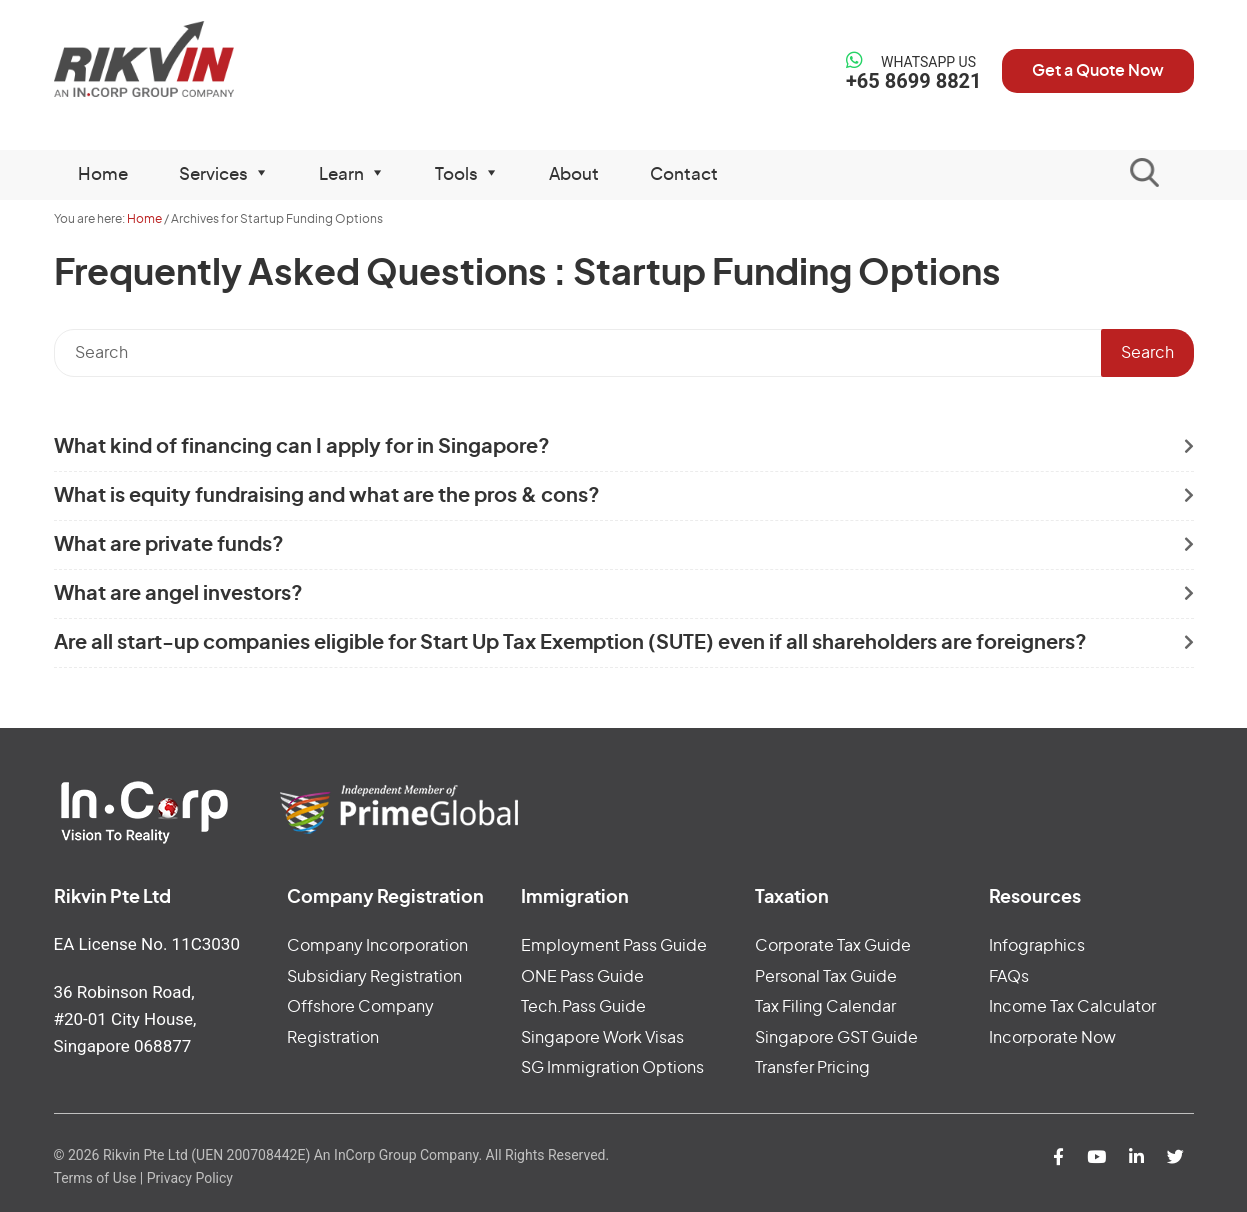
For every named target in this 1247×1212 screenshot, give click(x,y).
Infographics (1037, 946)
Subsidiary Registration (374, 977)
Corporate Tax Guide (833, 946)
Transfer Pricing (812, 1068)
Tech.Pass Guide (583, 1007)
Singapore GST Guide (836, 1038)
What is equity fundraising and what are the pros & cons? (327, 496)
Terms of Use (95, 1178)
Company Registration (385, 898)
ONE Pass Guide (582, 977)
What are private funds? (169, 545)
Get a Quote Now (1098, 71)
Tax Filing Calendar (825, 1007)
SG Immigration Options (612, 1068)
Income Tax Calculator (1072, 1007)
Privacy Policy (190, 1178)
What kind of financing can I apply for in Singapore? (302, 447)
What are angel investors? (178, 594)
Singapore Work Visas (602, 1038)
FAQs (1009, 977)
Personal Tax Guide (826, 977)
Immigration (575, 898)
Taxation (792, 898)
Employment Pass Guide (614, 946)
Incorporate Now (1052, 1038)
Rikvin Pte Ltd (185, 59)
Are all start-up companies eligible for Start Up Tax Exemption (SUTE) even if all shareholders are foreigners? (570, 643)
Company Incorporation (377, 946)
